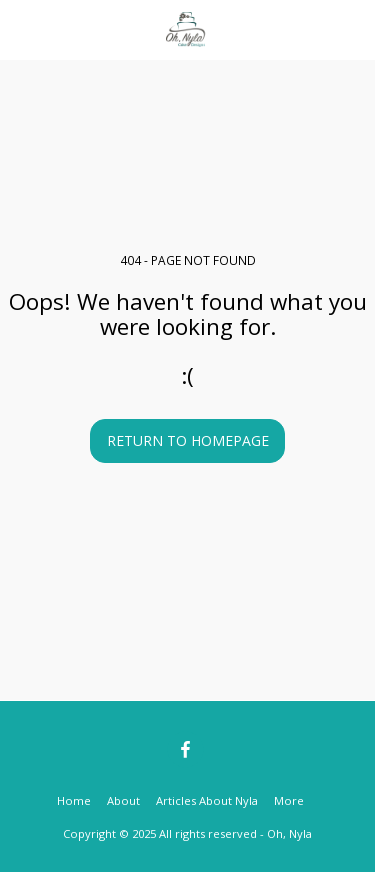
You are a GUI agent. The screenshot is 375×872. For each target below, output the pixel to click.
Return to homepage (188, 440)
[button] (22, 28)
